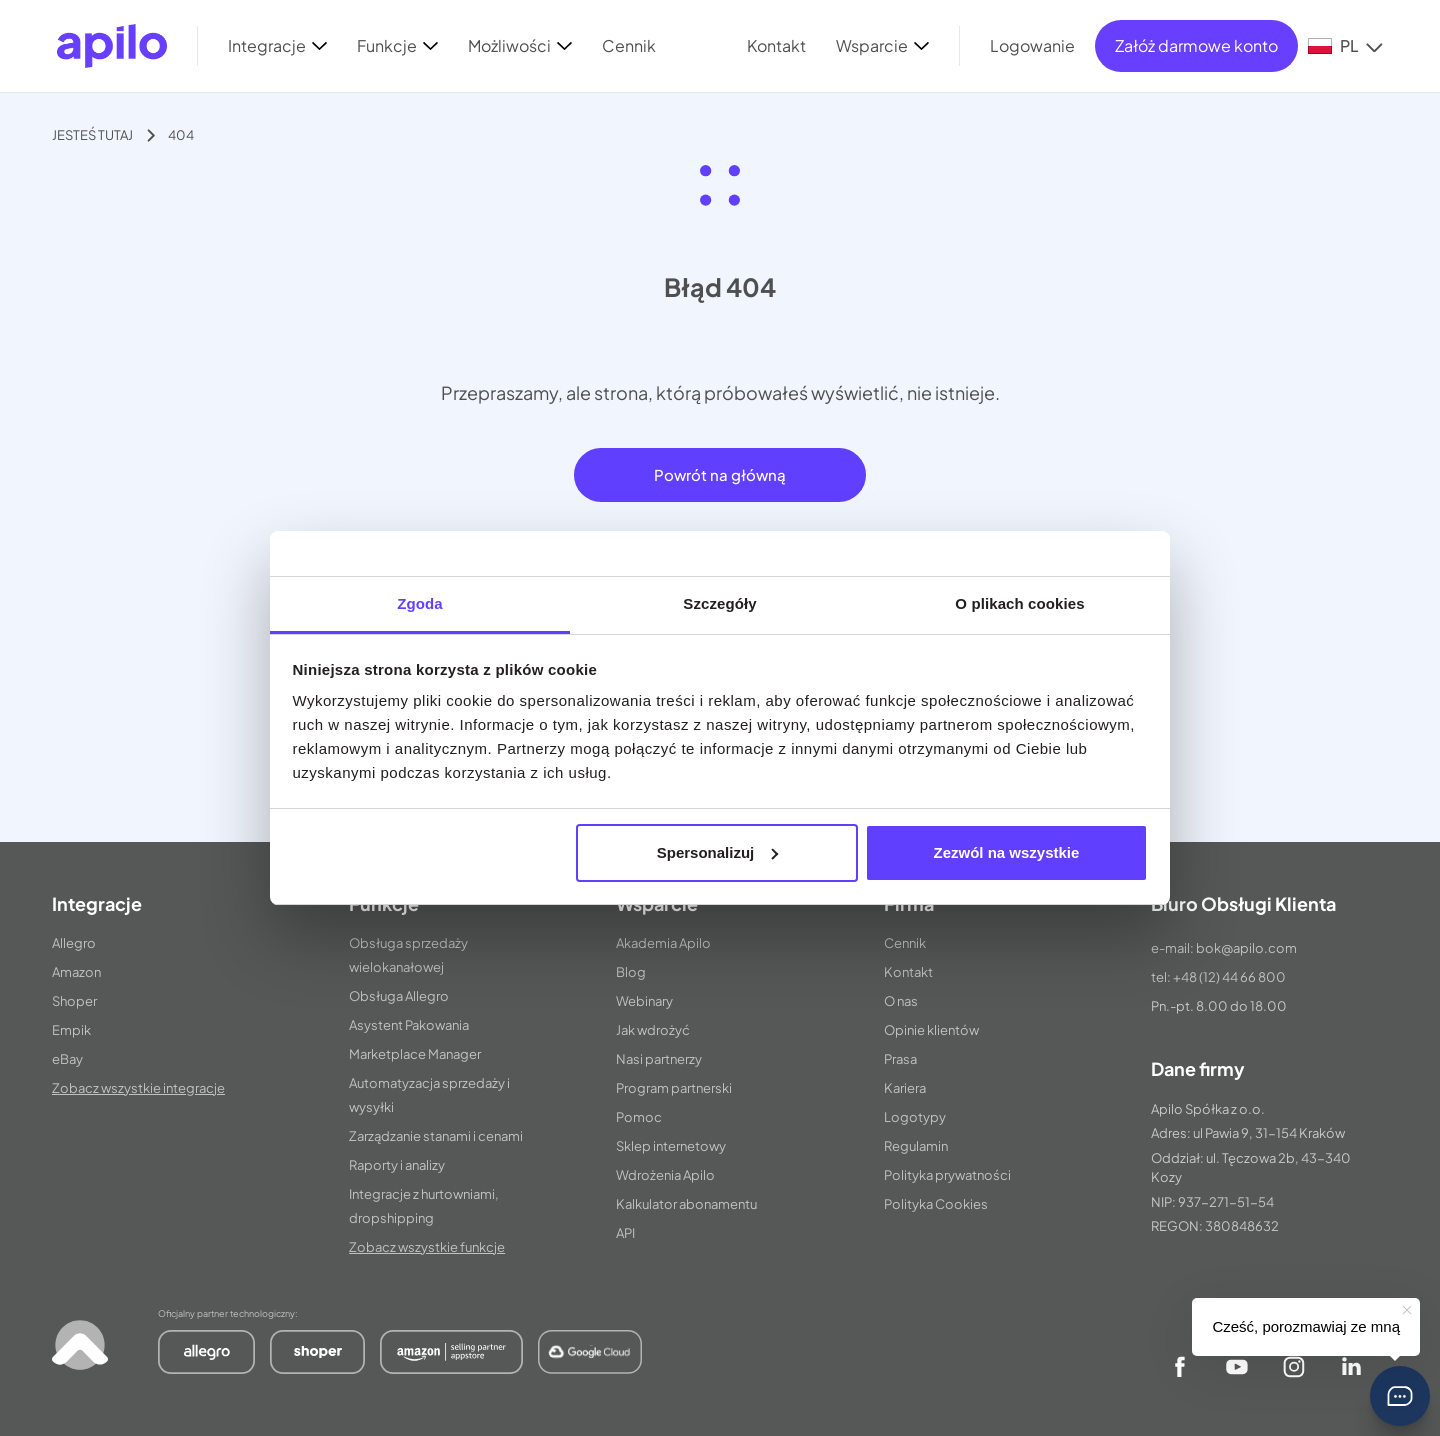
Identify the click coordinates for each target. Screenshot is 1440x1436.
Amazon (76, 972)
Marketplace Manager (415, 1054)
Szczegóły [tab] (719, 603)
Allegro (74, 943)
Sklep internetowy (671, 1146)
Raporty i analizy (397, 1165)
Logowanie (1032, 45)
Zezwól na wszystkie (1006, 852)
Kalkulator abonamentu (686, 1204)
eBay (67, 1059)
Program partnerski (674, 1088)
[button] (1400, 1396)
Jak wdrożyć (653, 1030)
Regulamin (916, 1146)
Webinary (644, 1001)
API (625, 1233)
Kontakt (908, 972)
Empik (71, 1030)
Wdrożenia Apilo (665, 1175)
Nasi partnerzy (659, 1059)
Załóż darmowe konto (1196, 45)
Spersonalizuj (718, 852)
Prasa (900, 1059)
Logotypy (915, 1117)
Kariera (905, 1088)
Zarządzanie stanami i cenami (436, 1136)
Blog (631, 972)
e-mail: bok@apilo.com (1224, 948)
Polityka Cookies (936, 1204)
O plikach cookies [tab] (1019, 603)
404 (181, 135)
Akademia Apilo (663, 943)
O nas (901, 1001)
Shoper (74, 1001)
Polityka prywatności (947, 1175)
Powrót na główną (720, 474)
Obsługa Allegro (399, 996)
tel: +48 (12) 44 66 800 (1218, 977)
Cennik (905, 943)
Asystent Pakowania (409, 1025)
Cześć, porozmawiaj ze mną (1306, 1326)
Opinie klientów (931, 1030)
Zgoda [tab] (420, 603)
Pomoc (639, 1117)
